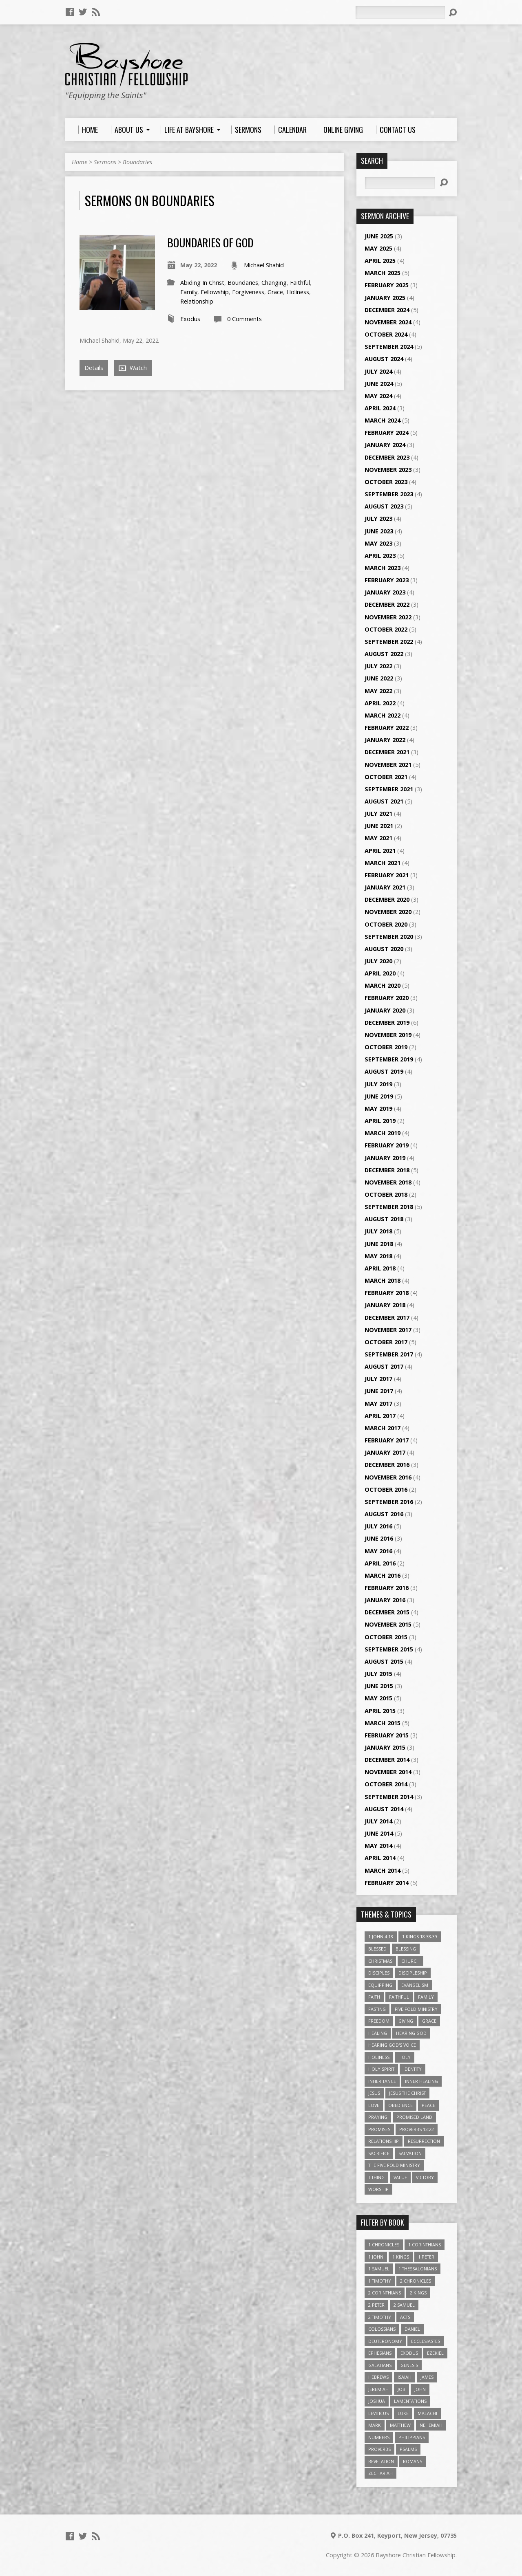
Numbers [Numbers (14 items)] (378, 2437)
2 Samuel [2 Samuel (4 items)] (404, 2305)
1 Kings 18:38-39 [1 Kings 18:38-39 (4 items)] (419, 1936)
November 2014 (388, 1772)
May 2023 (378, 543)
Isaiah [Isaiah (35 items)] (404, 2377)
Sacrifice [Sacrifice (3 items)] (378, 2153)
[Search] (400, 12)
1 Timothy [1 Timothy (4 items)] (379, 2281)
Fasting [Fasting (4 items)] (377, 2009)
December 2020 (387, 899)
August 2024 (384, 359)
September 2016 (389, 1502)
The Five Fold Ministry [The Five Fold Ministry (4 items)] (394, 2165)
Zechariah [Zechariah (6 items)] (380, 2473)
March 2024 (382, 420)
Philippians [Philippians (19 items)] (411, 2437)
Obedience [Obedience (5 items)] (400, 2105)
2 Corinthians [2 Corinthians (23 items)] (384, 2293)
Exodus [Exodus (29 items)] (409, 2353)
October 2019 (386, 1047)
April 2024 (380, 408)
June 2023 (379, 531)
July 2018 (378, 1231)
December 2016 (387, 1465)
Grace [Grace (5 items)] (429, 2021)
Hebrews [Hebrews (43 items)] (378, 2377)
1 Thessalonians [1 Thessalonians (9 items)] (417, 2269)
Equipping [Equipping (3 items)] (380, 1985)
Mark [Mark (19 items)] (374, 2425)
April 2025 (380, 260)
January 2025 (385, 298)
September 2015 (389, 1649)
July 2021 (378, 813)
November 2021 (388, 764)
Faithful (300, 282)
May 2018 (378, 1256)
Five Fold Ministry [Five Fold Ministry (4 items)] (416, 2009)
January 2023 (385, 592)
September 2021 (389, 789)
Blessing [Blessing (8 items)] (406, 1949)
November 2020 (388, 912)
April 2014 (380, 1858)
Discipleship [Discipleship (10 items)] (412, 1973)
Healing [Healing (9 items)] (377, 2033)
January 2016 (385, 1600)
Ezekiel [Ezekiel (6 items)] (435, 2353)
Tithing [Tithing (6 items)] (376, 2177)
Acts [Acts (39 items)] (405, 2317)
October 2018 (386, 1194)
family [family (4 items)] (426, 1997)
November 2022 (388, 617)
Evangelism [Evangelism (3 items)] (414, 1985)
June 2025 (379, 236)
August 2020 (384, 949)
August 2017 (384, 1366)
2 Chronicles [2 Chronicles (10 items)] (415, 2281)
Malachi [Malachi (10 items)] (427, 2413)
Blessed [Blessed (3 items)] (377, 1949)
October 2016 (386, 1489)
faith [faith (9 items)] (374, 1997)
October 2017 (386, 1342)
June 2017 (379, 1391)
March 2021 (382, 863)
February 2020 (387, 998)
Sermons (105, 162)
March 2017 (382, 1428)
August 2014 (384, 1809)
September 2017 (389, 1354)
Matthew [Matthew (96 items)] (400, 2425)
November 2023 (388, 469)
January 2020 (385, 1010)
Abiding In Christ (202, 282)
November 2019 (388, 1035)
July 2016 (378, 1526)
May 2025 (378, 248)
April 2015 (380, 1711)
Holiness (297, 292)
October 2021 (386, 777)
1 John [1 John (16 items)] (375, 2257)
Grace (275, 292)
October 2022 (386, 629)
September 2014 (389, 1797)
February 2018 (387, 1293)
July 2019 (378, 1084)
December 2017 (387, 1317)
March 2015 (382, 1723)
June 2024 (379, 384)
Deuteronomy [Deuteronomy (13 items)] (385, 2341)
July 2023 (378, 518)
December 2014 (387, 1760)
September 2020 (389, 936)
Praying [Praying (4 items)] (377, 2117)
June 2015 (379, 1686)
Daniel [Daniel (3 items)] (412, 2329)
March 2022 (382, 715)
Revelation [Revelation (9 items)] (381, 2461)
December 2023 (387, 457)
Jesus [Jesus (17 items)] (374, 2093)
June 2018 (379, 1244)
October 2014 (386, 1784)
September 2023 (389, 494)
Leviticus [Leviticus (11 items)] (378, 2413)
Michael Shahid (264, 265)
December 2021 (387, 752)
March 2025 (382, 273)
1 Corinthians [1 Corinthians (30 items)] (424, 2244)
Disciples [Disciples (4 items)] (378, 1973)
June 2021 (379, 826)
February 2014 (387, 1883)
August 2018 (384, 1219)
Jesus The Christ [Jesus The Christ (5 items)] (407, 2093)
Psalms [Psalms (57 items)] (408, 2449)
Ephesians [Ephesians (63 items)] (380, 2353)
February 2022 (387, 727)
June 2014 (379, 1833)
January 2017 (385, 1452)
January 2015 (385, 1747)
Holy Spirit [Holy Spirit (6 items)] (381, 2069)
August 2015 (384, 1661)
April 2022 (380, 703)
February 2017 (387, 1440)
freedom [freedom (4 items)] (378, 2021)
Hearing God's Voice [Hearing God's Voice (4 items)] (392, 2045)
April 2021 (380, 850)
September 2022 (389, 641)
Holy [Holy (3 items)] (404, 2057)
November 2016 (388, 1477)
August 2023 (384, 506)
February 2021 (387, 875)
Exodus (190, 319)
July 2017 (378, 1379)
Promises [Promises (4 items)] (379, 2129)
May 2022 (378, 691)
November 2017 (388, 1330)
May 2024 (378, 396)
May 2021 (378, 838)
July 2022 (378, 666)
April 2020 (380, 973)
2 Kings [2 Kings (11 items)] (418, 2293)
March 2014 (382, 1870)
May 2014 (378, 1845)
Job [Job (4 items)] (401, 2389)
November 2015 (388, 1624)
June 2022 (379, 678)
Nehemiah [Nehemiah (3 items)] (431, 2425)
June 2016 (379, 1538)
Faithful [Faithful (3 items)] (399, 1997)
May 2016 (378, 1551)
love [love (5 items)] (373, 2105)
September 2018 (389, 1207)
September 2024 (389, 346)
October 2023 (386, 482)
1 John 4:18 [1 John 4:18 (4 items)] (380, 1936)
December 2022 (387, 604)
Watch (133, 368)
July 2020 (378, 961)
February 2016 (387, 1588)
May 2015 (378, 1698)
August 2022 (384, 654)
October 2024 (386, 334)
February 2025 (387, 285)
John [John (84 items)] (420, 2389)
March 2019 (382, 1133)
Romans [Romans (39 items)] (412, 2461)
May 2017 (378, 1403)
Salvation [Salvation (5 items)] (410, 2153)
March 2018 (382, 1280)
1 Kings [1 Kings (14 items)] (400, 2257)
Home (79, 162)
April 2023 (380, 555)
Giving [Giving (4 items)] (405, 2021)
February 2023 (387, 580)
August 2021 (384, 801)
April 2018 (380, 1268)
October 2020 (386, 924)
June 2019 (379, 1096)
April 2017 (380, 1416)
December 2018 (387, 1170)
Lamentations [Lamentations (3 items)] (410, 2401)
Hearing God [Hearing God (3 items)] (411, 2033)
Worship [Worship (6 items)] (378, 2189)
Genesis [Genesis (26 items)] (409, 2365)
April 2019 (380, 1121)
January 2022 (385, 740)
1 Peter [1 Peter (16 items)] (426, 2257)
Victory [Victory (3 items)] (425, 2177)
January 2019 (385, 1158)
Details (93, 368)
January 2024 (385, 445)
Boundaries (137, 162)
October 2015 (386, 1637)
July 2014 (378, 1821)
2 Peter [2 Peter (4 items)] (376, 2305)
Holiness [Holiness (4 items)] (378, 2057)
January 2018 (385, 1305)
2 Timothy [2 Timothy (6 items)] (379, 2317)
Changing (274, 282)
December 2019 (387, 1022)
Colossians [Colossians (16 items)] (382, 2329)
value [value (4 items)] (400, 2177)
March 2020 (382, 985)
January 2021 (385, 887)
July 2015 (378, 1674)
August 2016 (384, 1514)
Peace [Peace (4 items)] (428, 2105)
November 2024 (388, 322)
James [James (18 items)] (427, 2377)
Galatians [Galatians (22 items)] (380, 2365)
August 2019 (384, 1071)
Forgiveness (248, 292)
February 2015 (387, 1735)
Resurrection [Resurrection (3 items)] (424, 2141)
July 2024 (378, 371)
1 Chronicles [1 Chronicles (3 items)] (383, 2244)
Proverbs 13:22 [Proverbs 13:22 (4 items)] (416, 2129)
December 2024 (387, 310)
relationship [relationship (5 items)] (383, 2141)
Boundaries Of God (210, 242)
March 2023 (382, 568)
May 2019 (378, 1108)
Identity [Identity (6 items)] (412, 2069)
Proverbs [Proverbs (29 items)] (379, 2449)
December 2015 (387, 1612)
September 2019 (389, 1059)
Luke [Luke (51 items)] (403, 2413)
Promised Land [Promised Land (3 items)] (414, 2117)
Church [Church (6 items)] (410, 1961)
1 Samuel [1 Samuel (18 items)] (378, 2269)
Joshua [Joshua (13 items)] (376, 2401)
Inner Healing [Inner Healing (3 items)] (421, 2081)
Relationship (196, 301)
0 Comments (244, 319)
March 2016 (382, 1575)
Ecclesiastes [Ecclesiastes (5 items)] (425, 2341)
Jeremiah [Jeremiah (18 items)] (378, 2389)
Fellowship (215, 292)
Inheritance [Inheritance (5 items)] (382, 2081)
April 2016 (380, 1563)
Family (188, 292)
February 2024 (387, 432)
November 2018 (388, 1182)
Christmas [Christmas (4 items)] (380, 1961)
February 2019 (387, 1145)
